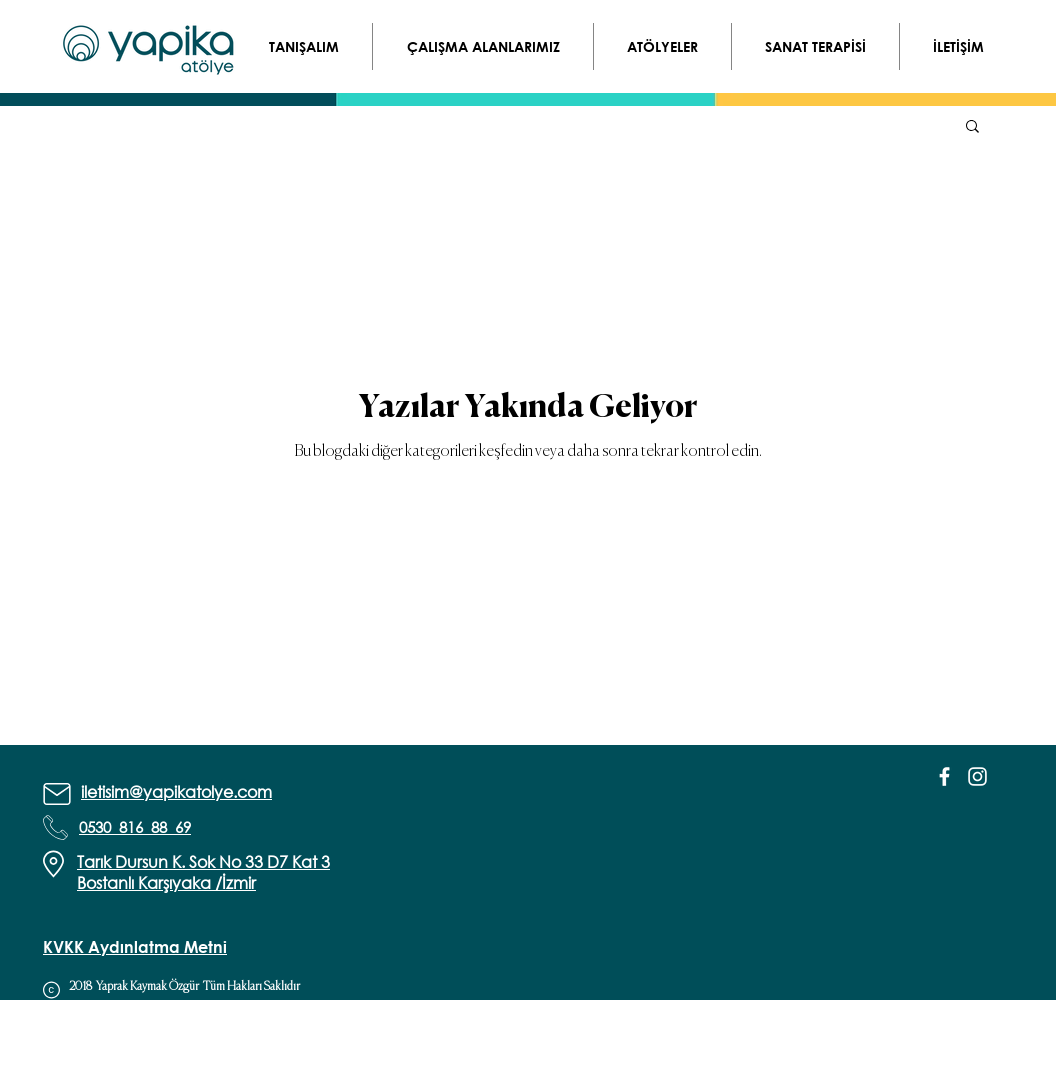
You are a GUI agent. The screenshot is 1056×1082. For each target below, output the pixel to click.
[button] (972, 127)
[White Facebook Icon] (944, 776)
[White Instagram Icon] (977, 776)
